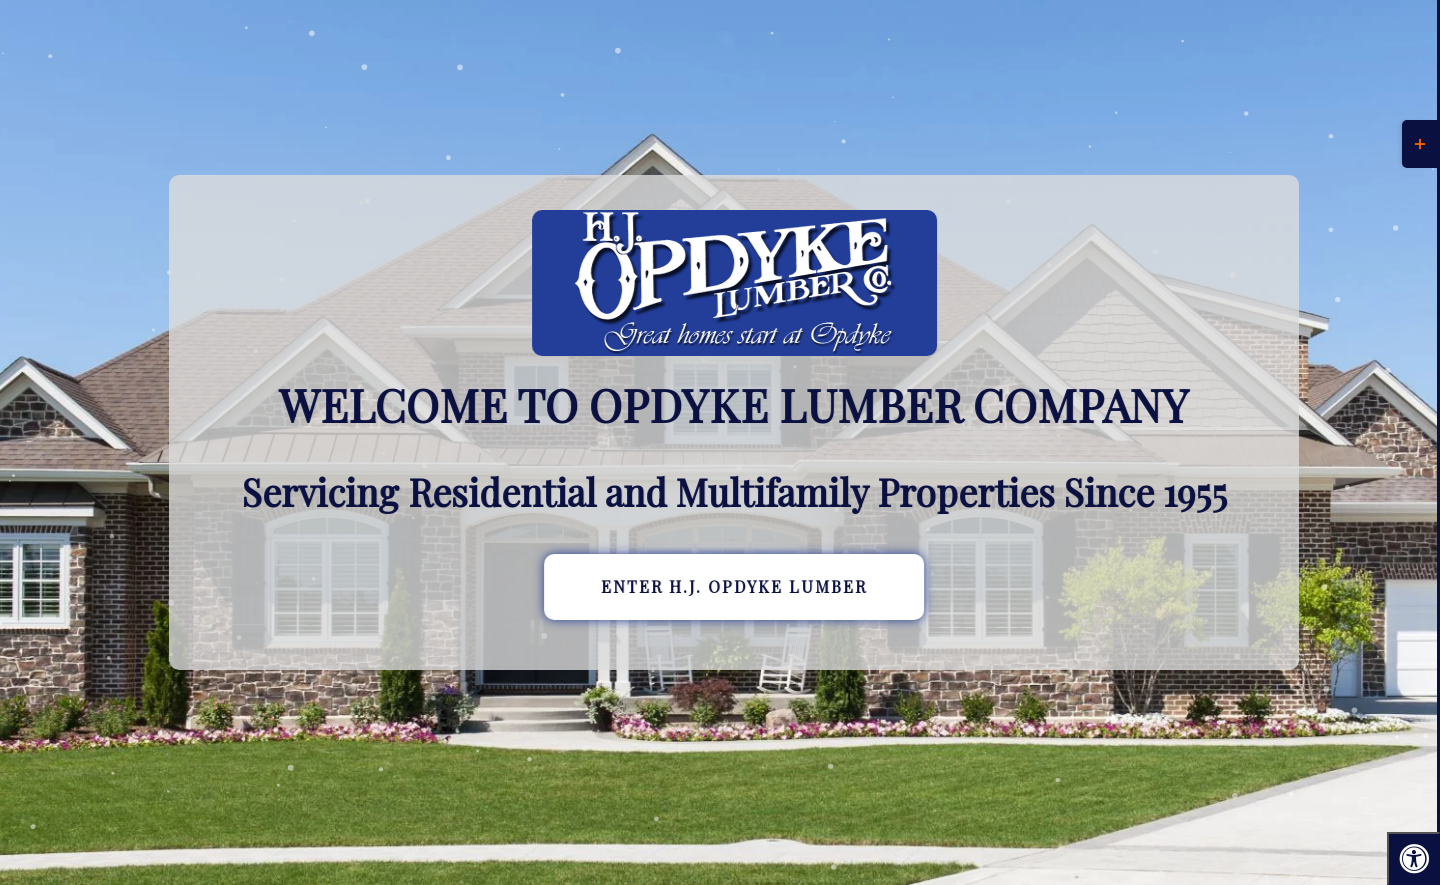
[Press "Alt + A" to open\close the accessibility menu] (1413, 858)
